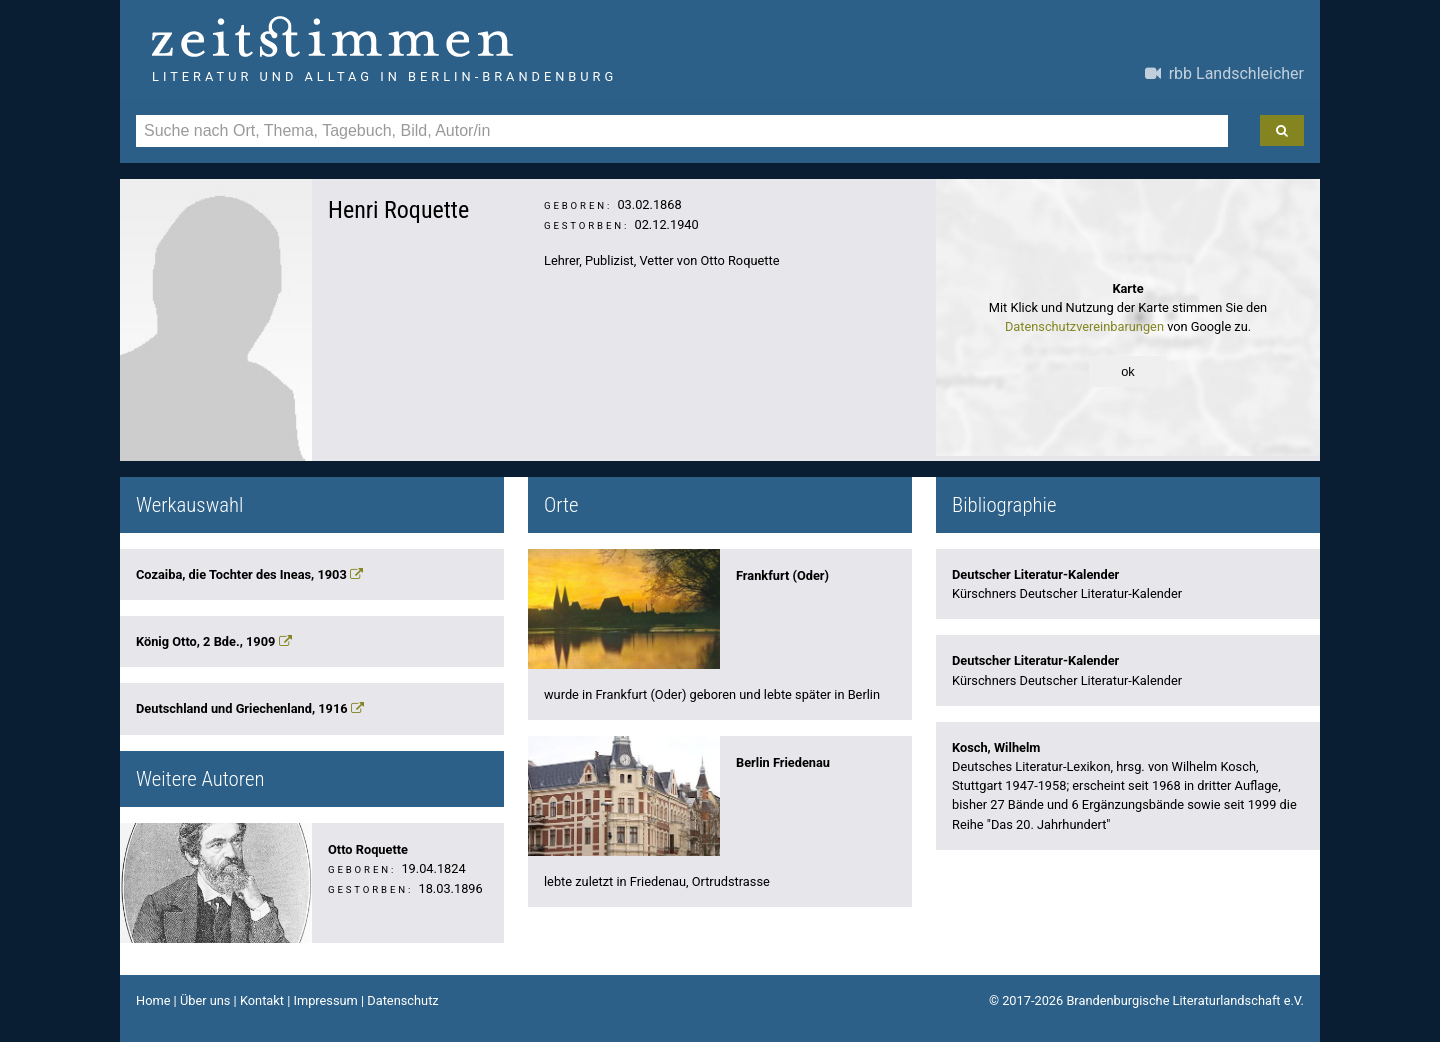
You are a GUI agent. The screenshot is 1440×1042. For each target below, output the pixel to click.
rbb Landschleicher (1224, 73)
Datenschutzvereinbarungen (1084, 326)
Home (153, 1000)
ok (1128, 371)
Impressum (325, 1000)
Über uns (205, 1000)
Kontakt (262, 1000)
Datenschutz (402, 1000)
